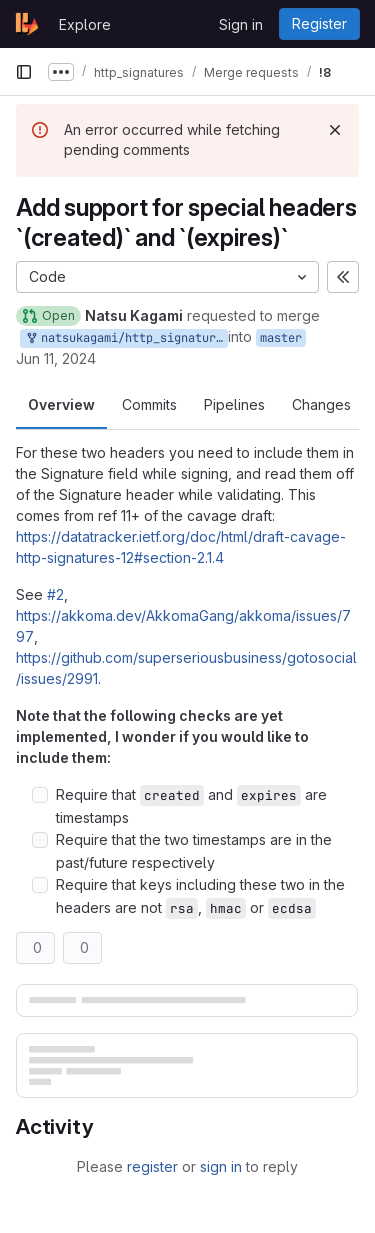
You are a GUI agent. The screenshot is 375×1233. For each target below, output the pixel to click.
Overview (61, 404)
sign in (221, 1166)
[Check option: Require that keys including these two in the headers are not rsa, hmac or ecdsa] (40, 885)
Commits (149, 404)
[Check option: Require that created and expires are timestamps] (40, 795)
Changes (321, 404)
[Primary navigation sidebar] (24, 72)
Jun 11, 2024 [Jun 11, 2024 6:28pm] (56, 358)
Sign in (241, 24)
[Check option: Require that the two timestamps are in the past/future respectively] (40, 840)
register (152, 1166)
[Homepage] (27, 24)
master (281, 338)
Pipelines (234, 404)
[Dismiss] (335, 130)
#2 (55, 594)
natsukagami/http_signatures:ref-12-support (126, 338)
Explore (85, 24)
